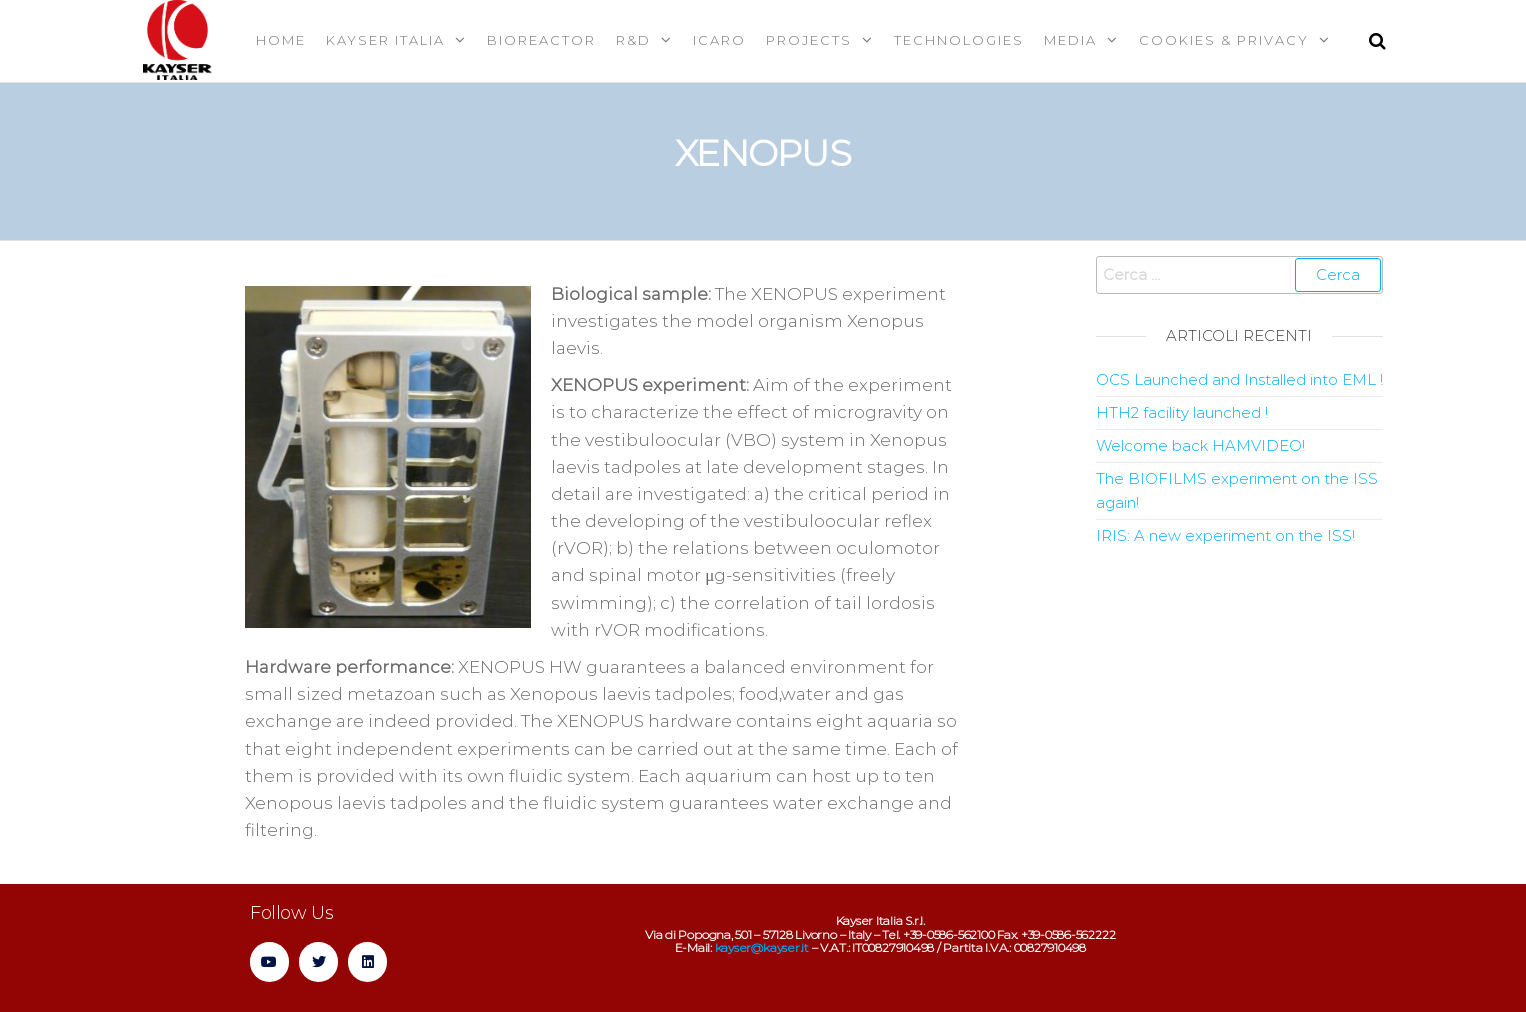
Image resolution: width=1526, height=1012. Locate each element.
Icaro (719, 40)
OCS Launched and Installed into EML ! (1239, 379)
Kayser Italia (385, 40)
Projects (809, 40)
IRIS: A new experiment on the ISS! (1225, 535)
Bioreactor (541, 40)
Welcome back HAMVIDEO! (1200, 445)
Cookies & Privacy (1224, 40)
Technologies (959, 40)
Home (281, 40)
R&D (633, 40)
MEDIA (1070, 40)
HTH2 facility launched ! (1182, 412)
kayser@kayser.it (762, 947)
